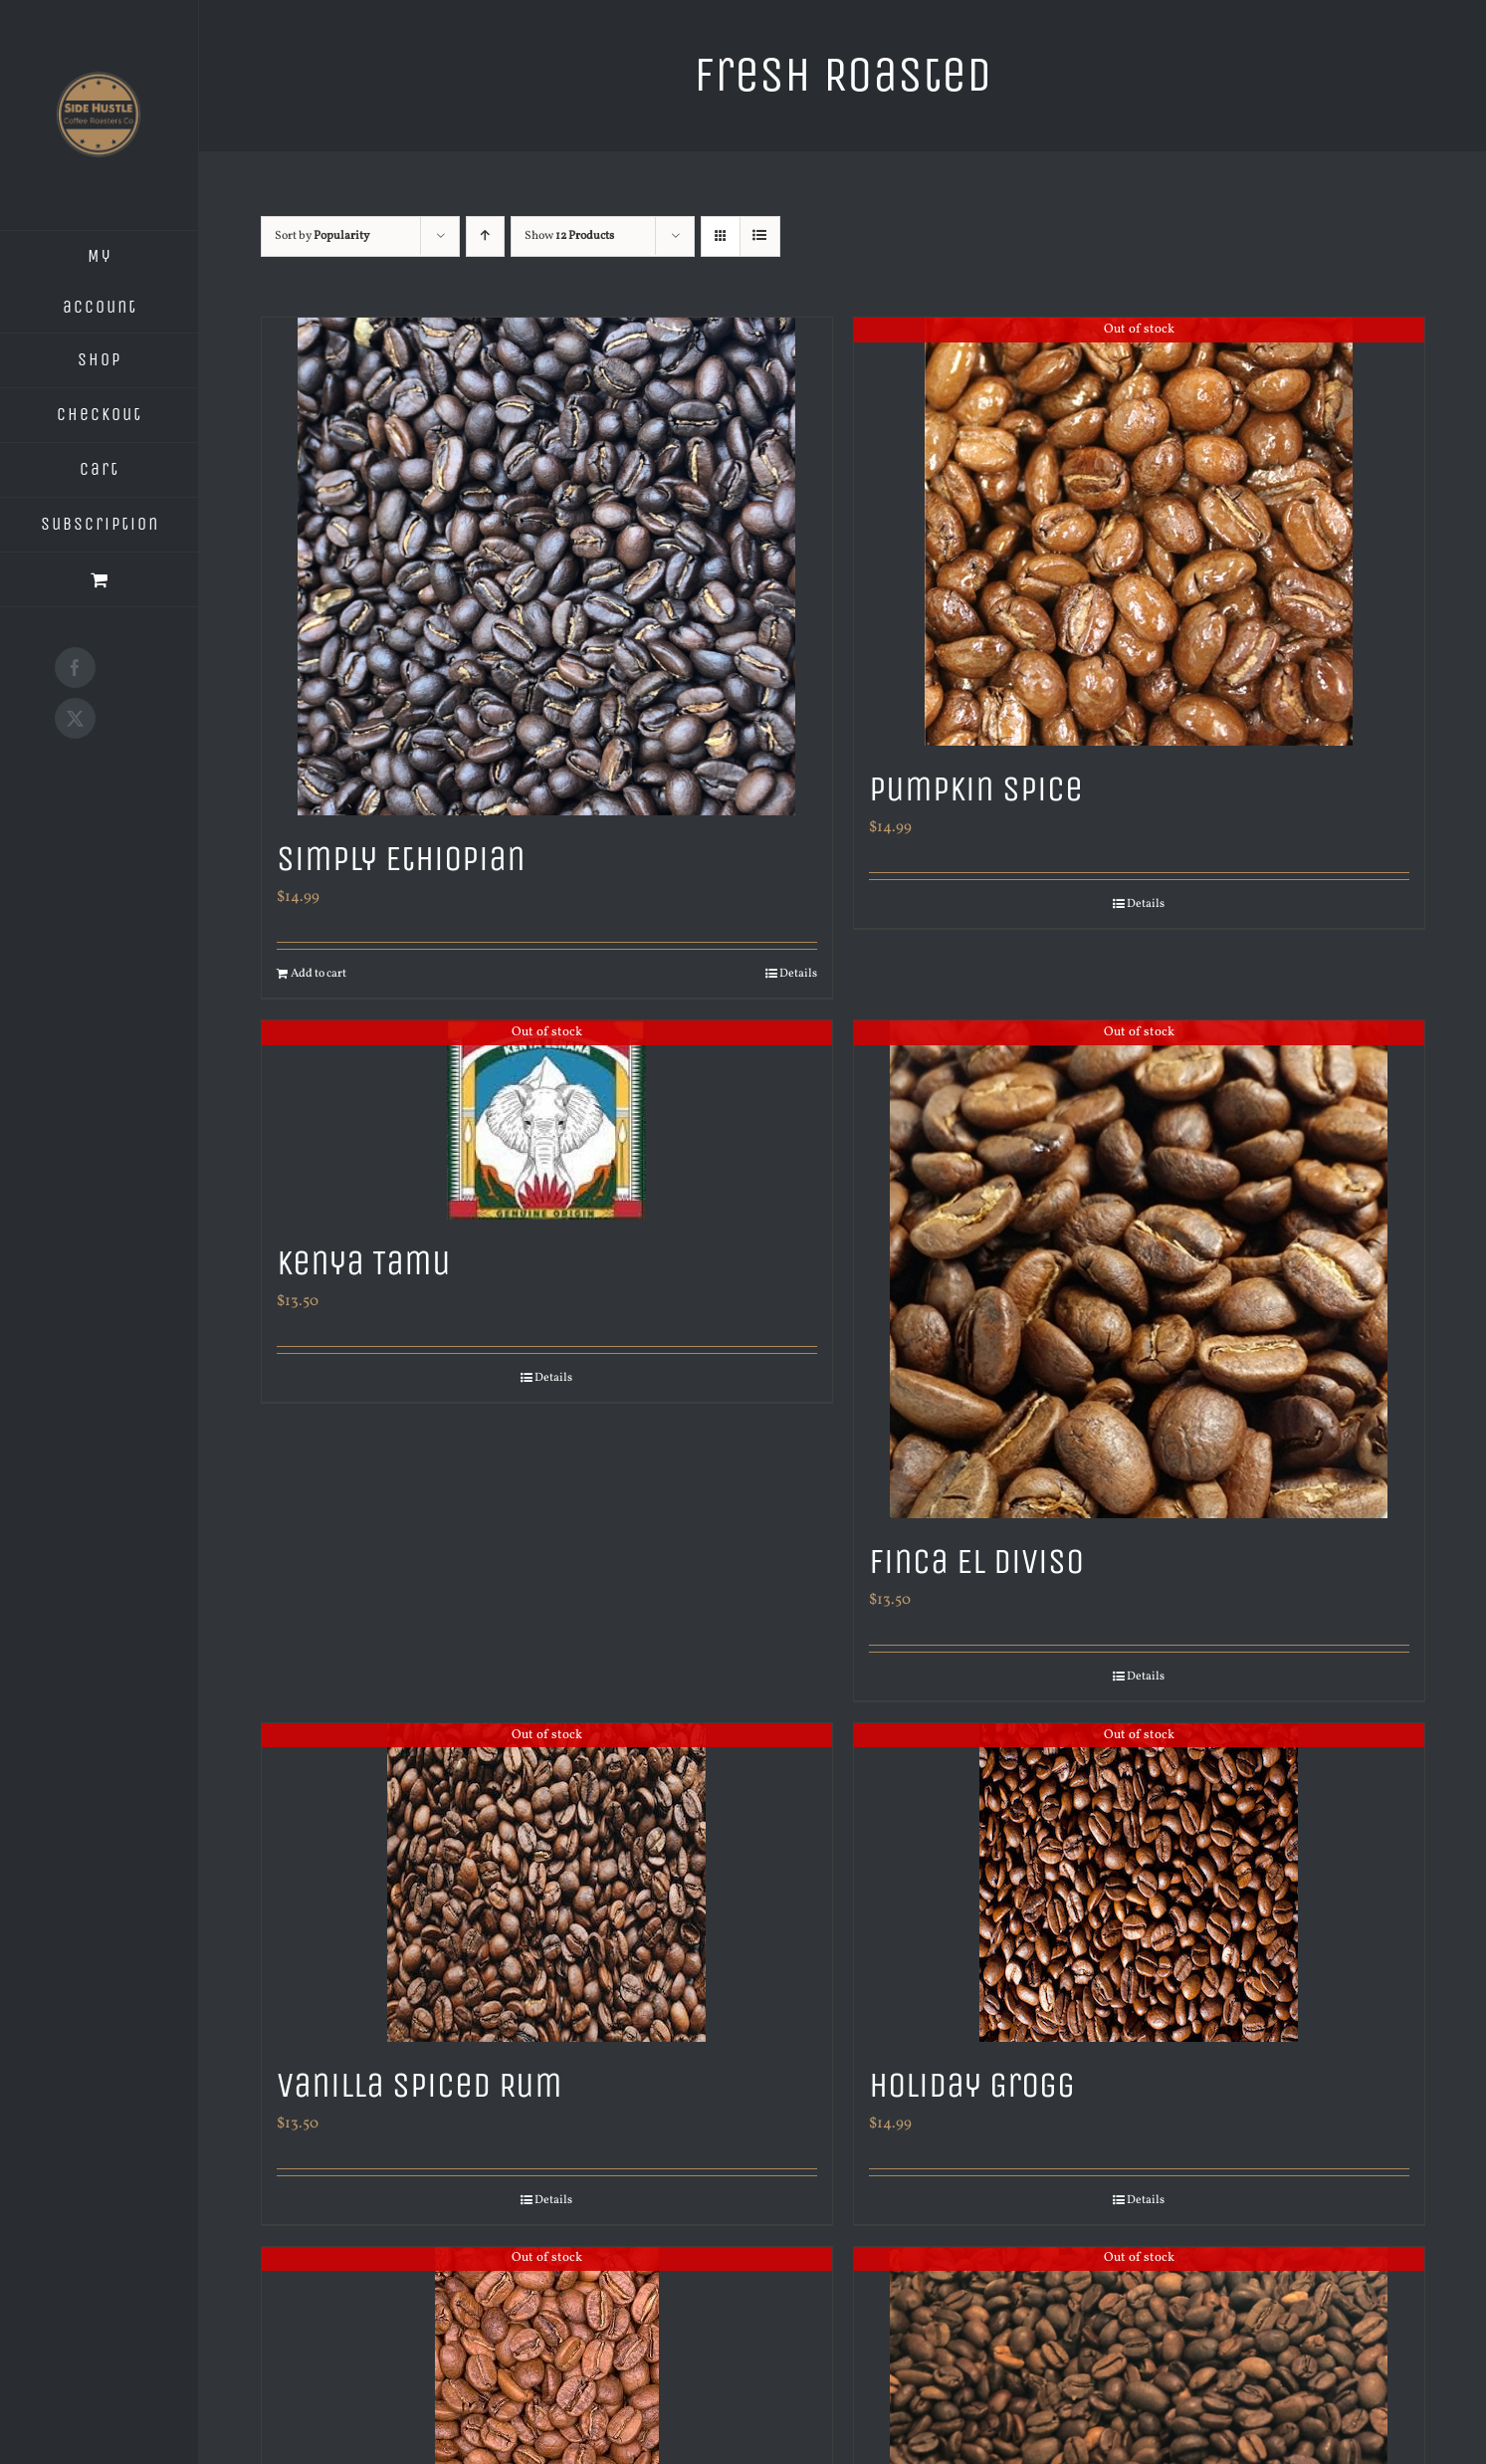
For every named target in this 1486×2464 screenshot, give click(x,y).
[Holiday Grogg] (1139, 1882)
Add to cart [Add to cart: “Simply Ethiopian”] (318, 974)
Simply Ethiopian (401, 858)
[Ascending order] (485, 236)
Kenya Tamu (364, 1262)
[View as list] (760, 236)
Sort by (322, 236)
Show (569, 236)
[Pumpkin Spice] (1139, 532)
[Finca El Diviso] (1139, 1269)
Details (798, 974)
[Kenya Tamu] (547, 1120)
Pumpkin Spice (976, 789)
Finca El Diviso (976, 1561)
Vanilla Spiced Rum (419, 2085)
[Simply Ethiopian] (547, 566)
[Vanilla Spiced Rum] (547, 1882)
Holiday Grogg (972, 2085)
